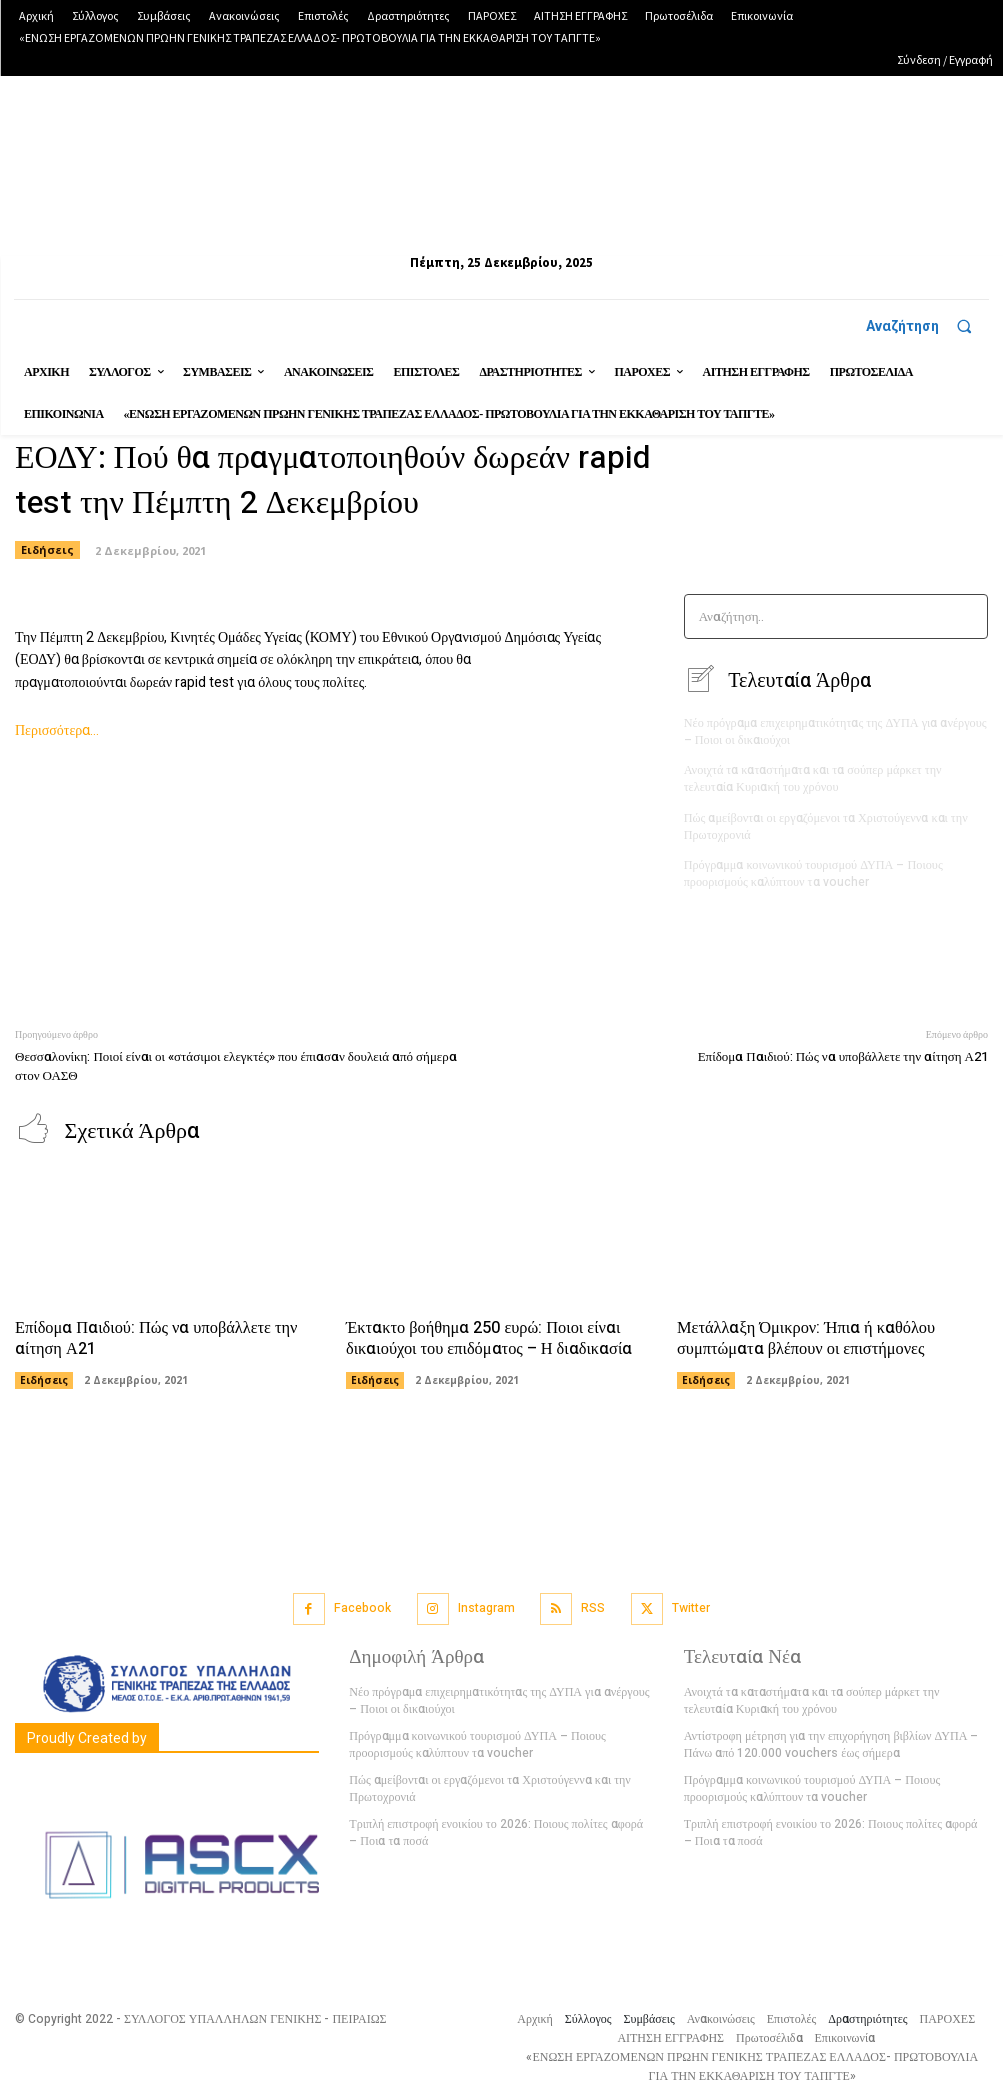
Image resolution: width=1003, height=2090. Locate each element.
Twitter (691, 1602)
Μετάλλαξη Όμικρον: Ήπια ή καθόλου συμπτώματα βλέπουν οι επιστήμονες (804, 1333)
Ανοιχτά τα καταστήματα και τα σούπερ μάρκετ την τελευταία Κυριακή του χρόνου (811, 777)
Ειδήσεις (44, 1375)
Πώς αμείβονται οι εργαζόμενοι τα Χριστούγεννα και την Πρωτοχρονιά (824, 823)
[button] (927, 326)
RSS (593, 1602)
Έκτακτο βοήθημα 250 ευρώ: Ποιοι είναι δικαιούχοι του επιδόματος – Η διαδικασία (487, 1333)
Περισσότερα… (57, 730)
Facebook (362, 1602)
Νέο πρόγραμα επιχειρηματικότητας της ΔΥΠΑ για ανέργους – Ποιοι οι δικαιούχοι (833, 730)
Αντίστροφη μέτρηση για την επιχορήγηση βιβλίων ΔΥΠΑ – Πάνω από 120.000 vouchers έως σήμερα (830, 1738)
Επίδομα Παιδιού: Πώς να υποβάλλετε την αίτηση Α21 (843, 1052)
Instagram (486, 1602)
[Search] (966, 616)
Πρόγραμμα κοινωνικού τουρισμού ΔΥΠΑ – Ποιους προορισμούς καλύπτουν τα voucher (811, 870)
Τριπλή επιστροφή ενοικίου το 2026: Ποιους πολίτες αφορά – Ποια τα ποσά (500, 1825)
